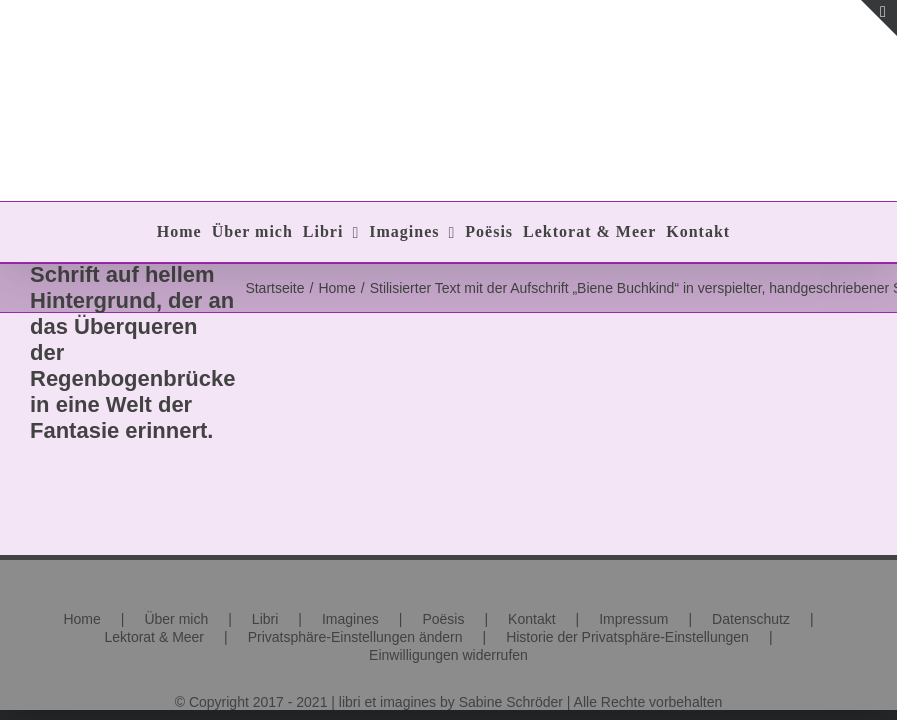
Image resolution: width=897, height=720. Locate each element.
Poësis (443, 619)
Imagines (350, 619)
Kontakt (531, 619)
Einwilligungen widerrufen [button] (448, 655)
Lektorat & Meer (154, 637)
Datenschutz (751, 619)
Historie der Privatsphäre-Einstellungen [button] (627, 637)
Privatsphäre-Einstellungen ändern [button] (355, 637)
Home (81, 619)
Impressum (633, 619)
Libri (265, 619)
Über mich (176, 619)
